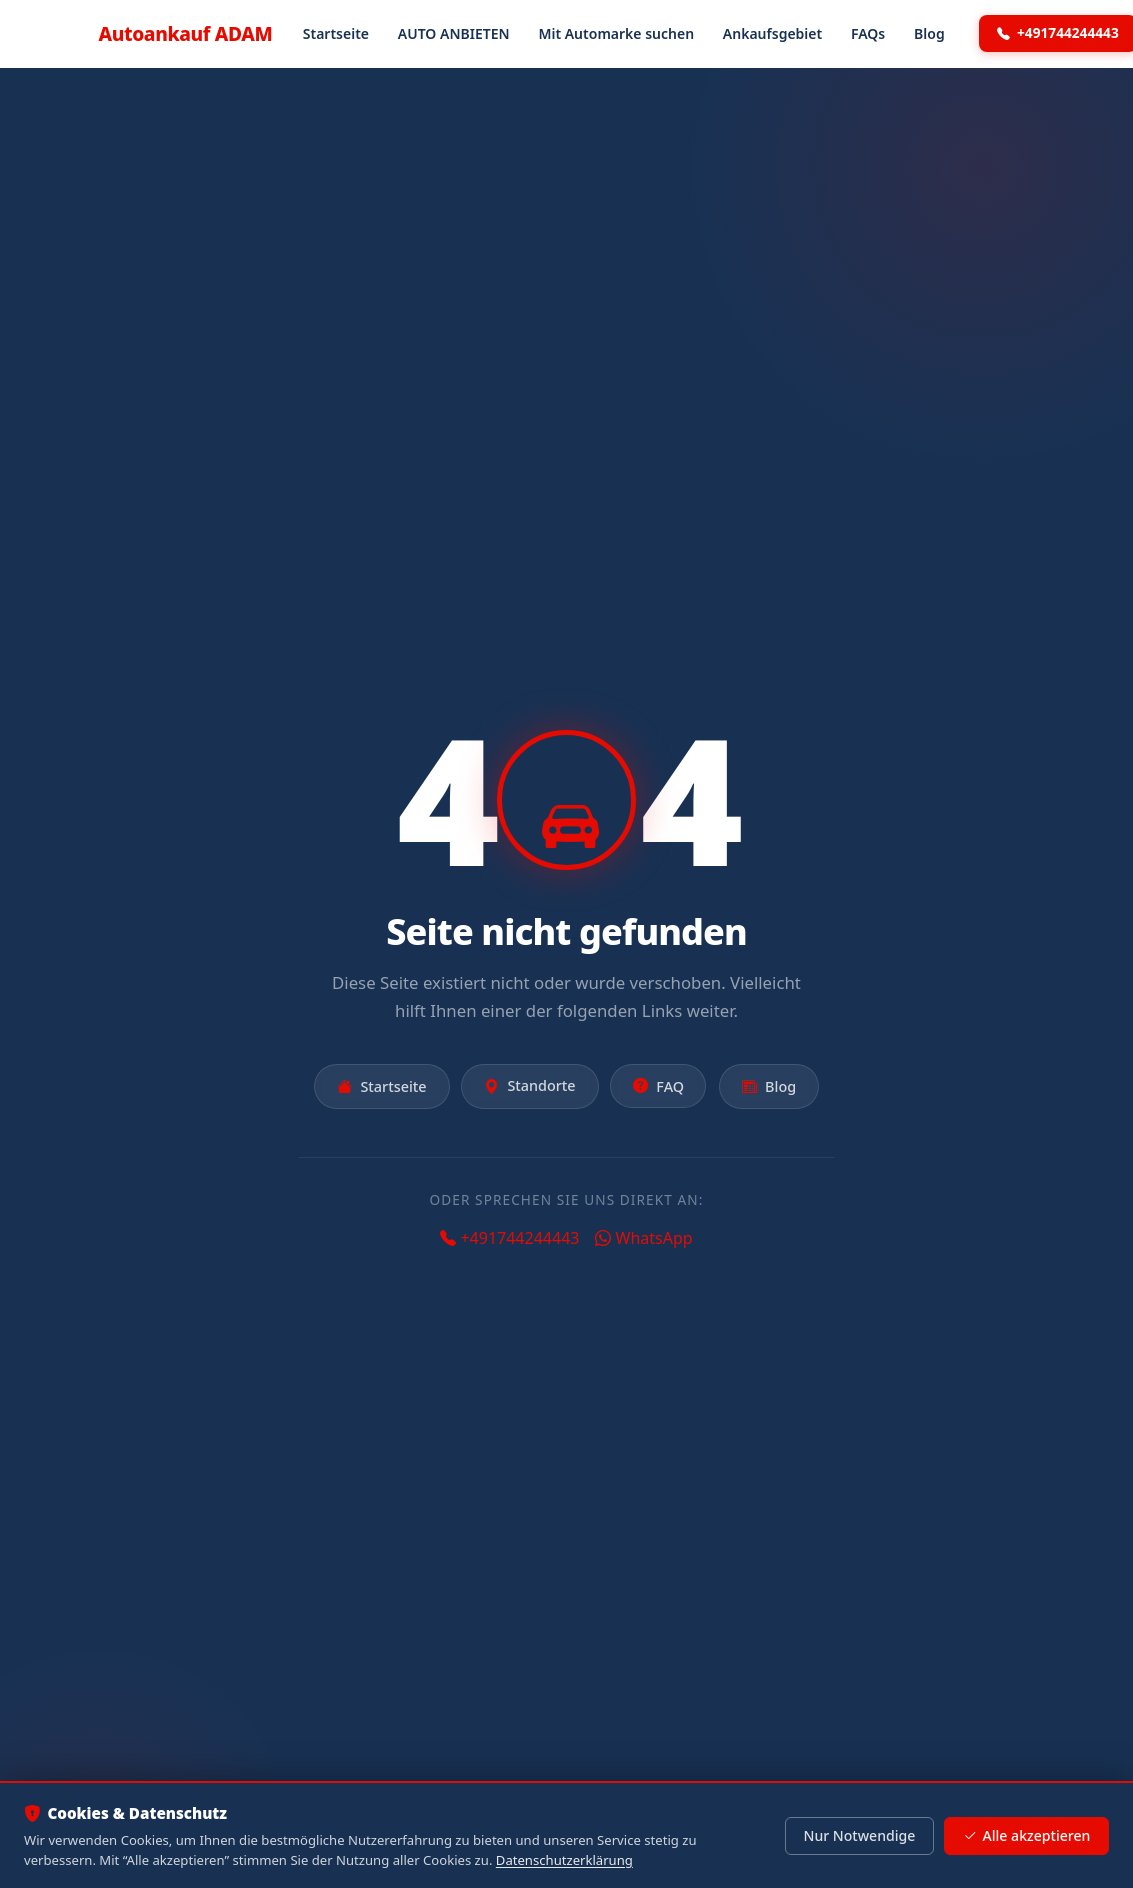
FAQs (868, 33)
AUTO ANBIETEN (454, 33)
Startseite (336, 33)
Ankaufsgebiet (772, 33)
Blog (929, 33)
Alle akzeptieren (1026, 1836)
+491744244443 (509, 1238)
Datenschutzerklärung (564, 1860)
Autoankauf (186, 33)
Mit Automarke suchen (616, 33)
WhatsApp (643, 1238)
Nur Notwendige (859, 1835)
